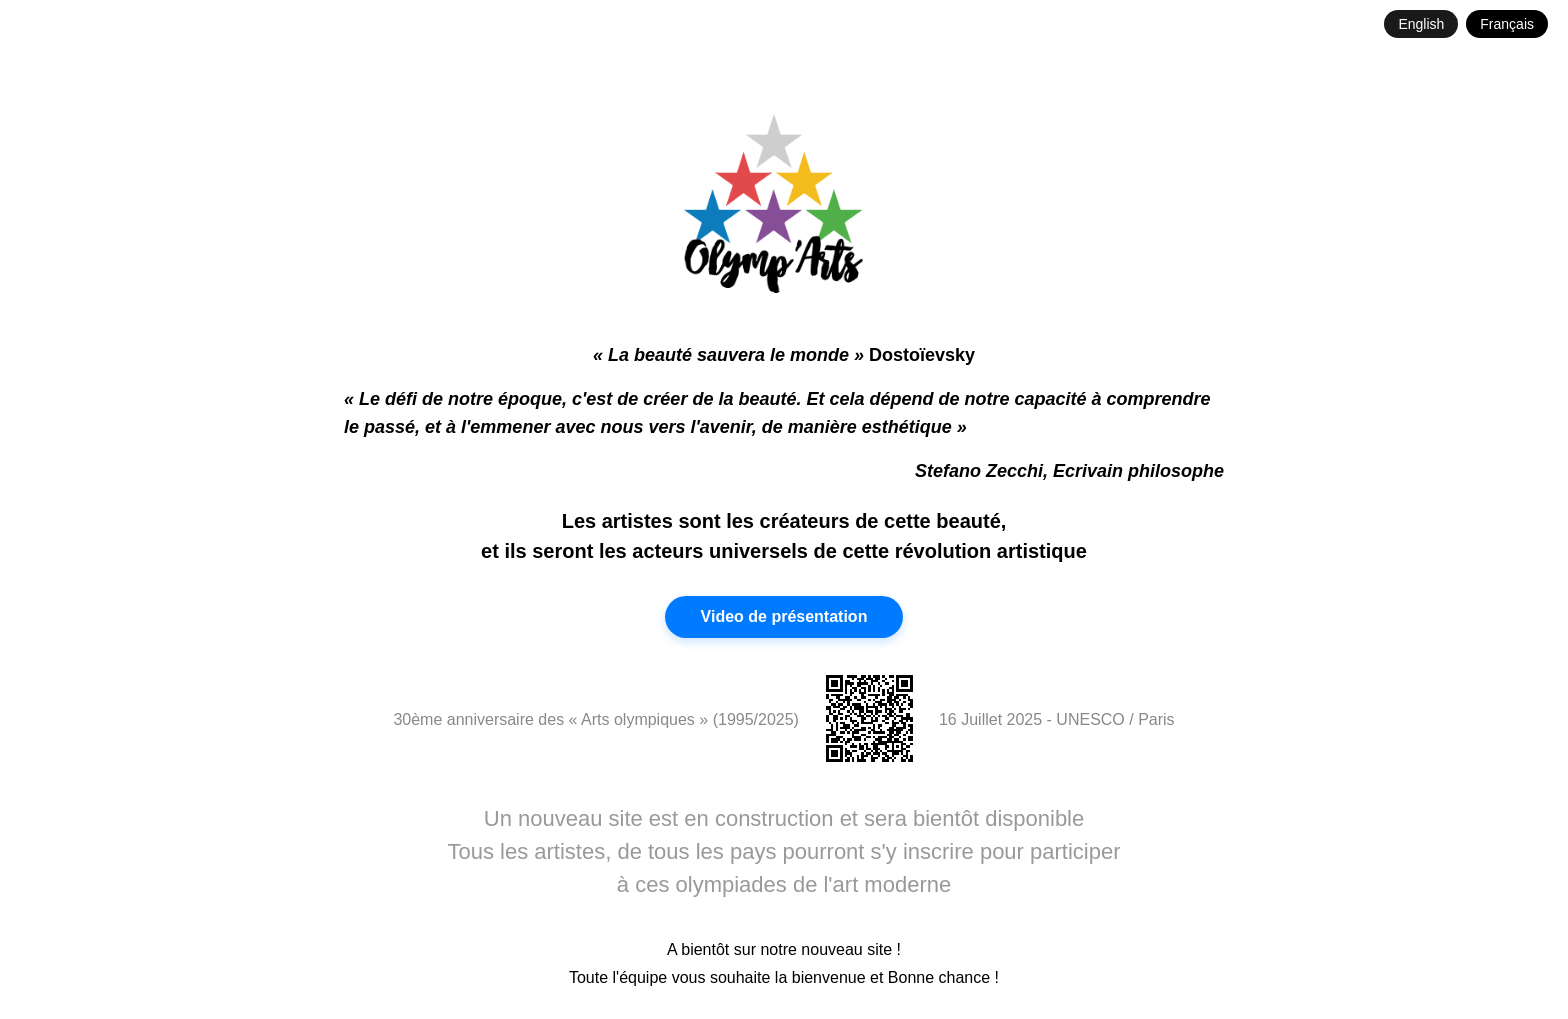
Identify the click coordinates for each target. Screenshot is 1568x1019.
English (1421, 24)
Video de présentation (784, 616)
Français (1507, 24)
